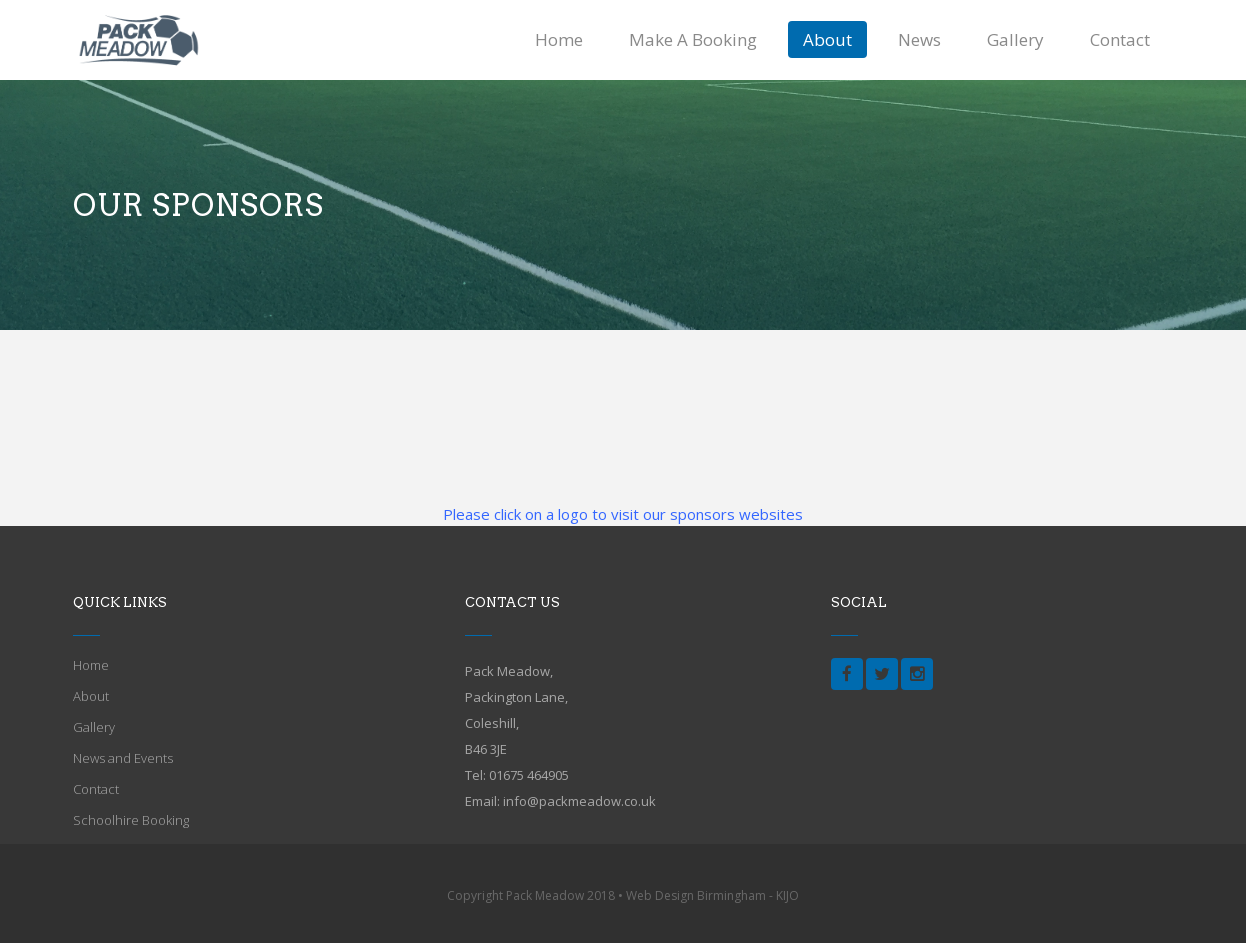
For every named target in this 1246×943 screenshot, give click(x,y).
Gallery (94, 727)
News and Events (123, 758)
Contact (96, 789)
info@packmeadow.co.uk (579, 801)
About (91, 696)
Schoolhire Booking (131, 820)
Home (91, 665)
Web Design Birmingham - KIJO (712, 895)
